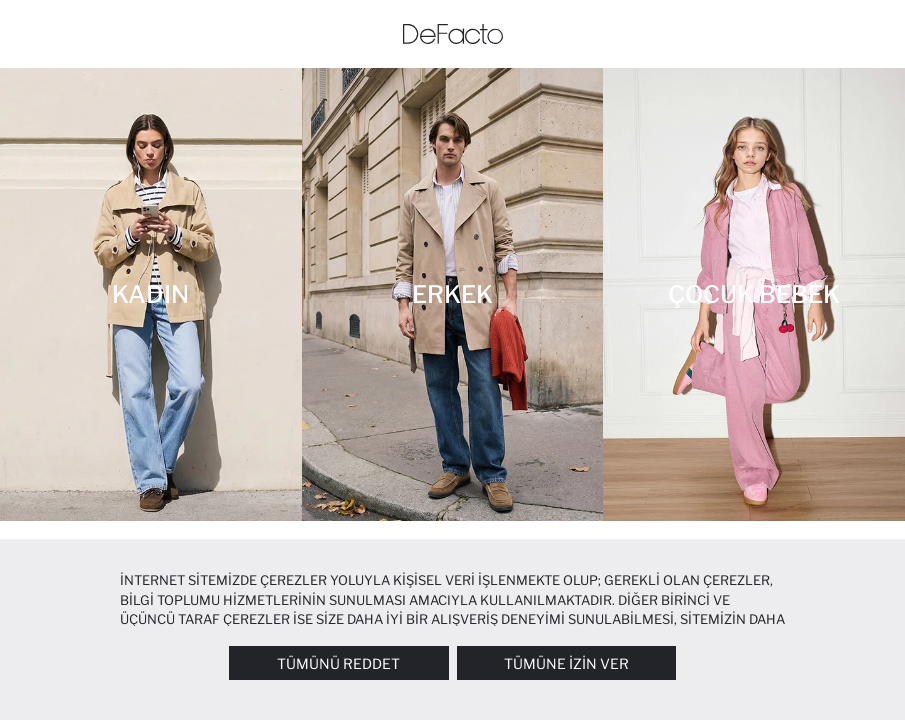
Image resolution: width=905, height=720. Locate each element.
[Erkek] (453, 294)
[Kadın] (151, 294)
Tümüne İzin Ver (566, 663)
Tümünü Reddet (338, 663)
